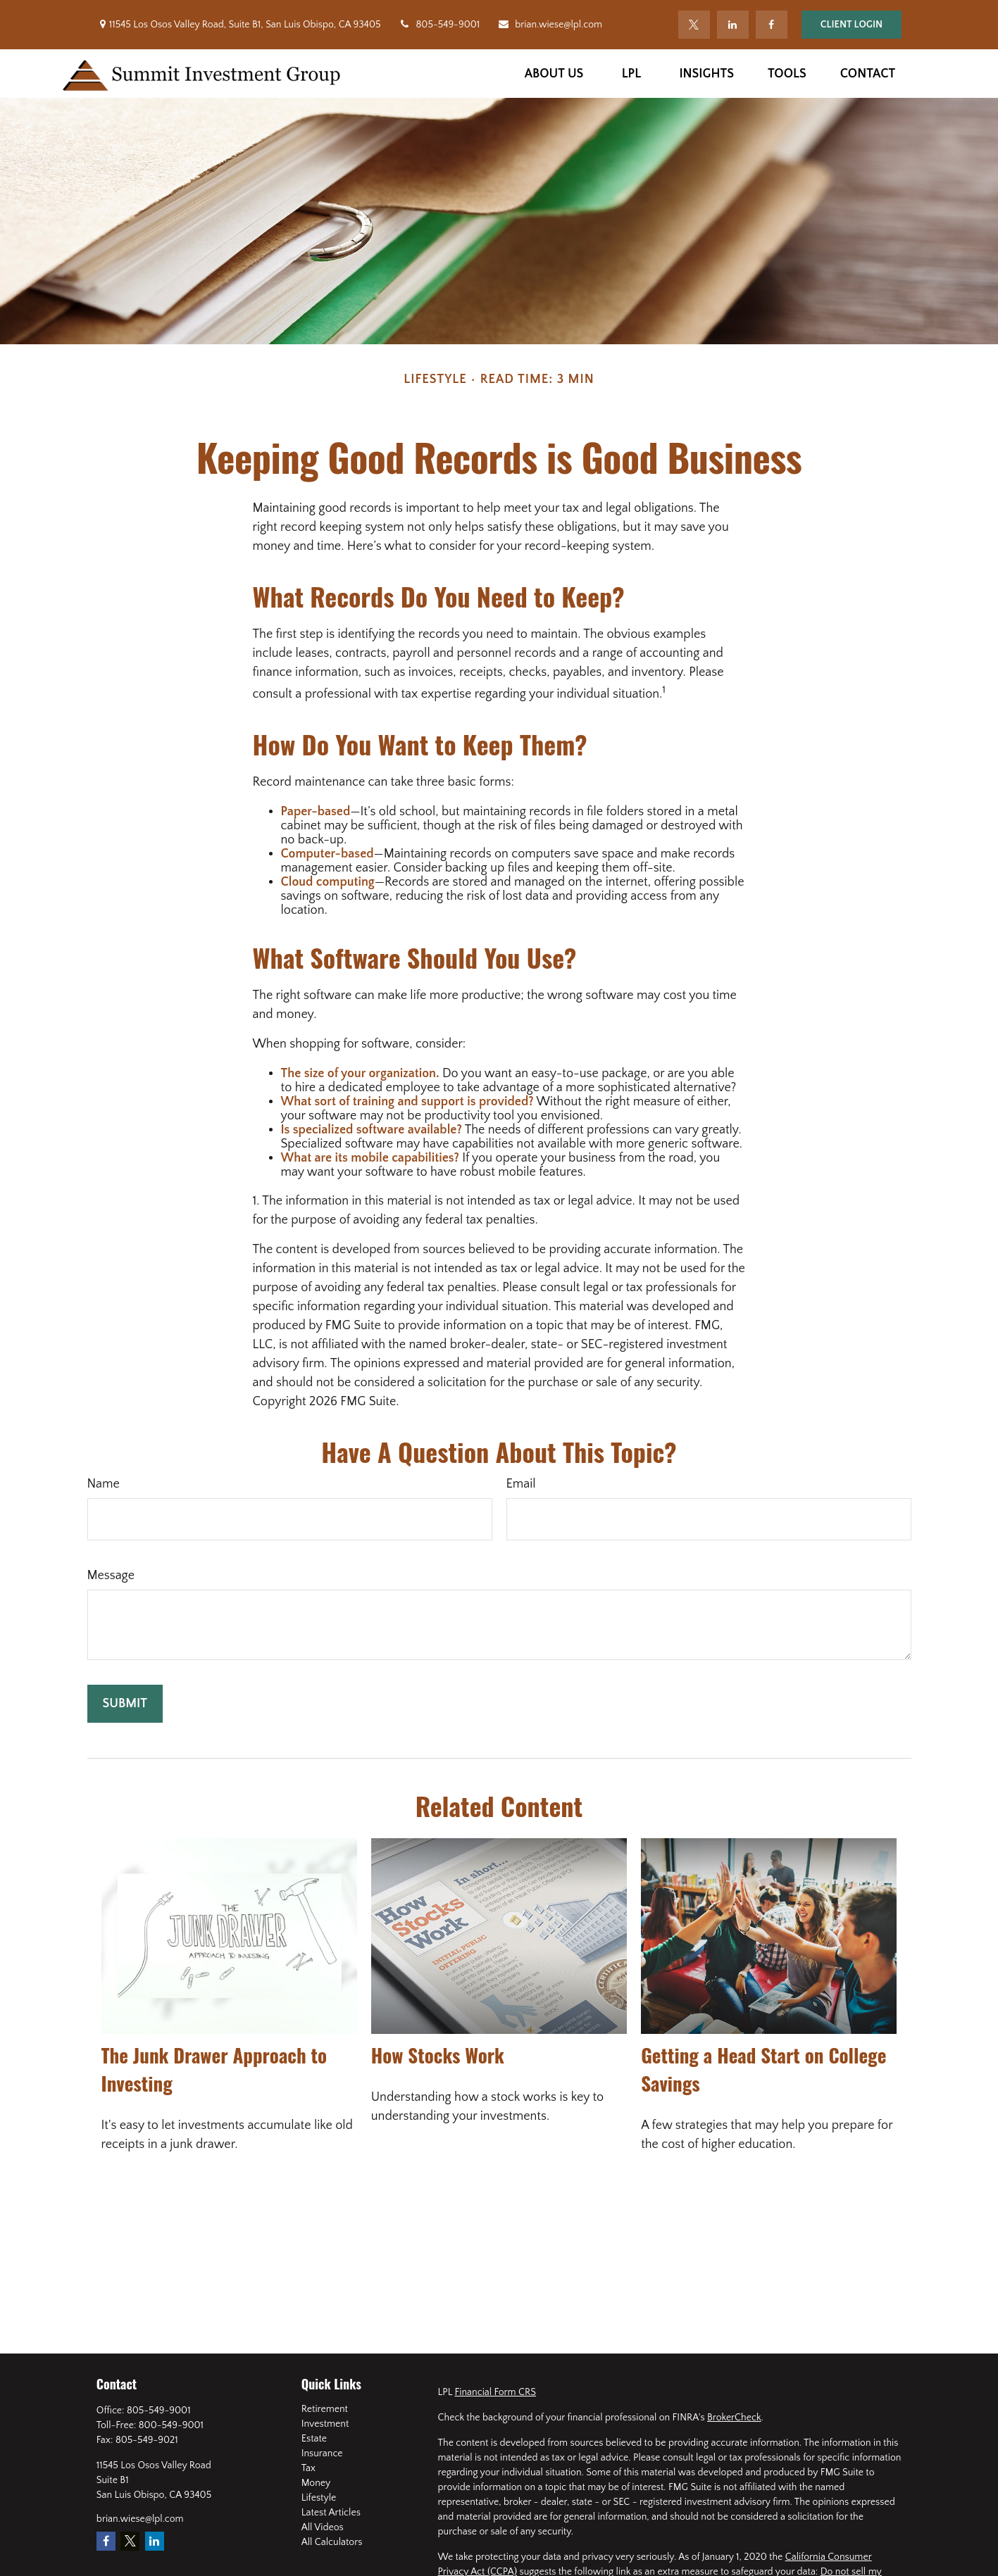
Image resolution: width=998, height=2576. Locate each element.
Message (111, 1576)
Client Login (851, 24)
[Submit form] (125, 1704)
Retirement (324, 2409)
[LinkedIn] (733, 25)
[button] (554, 73)
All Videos (322, 2527)
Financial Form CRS (496, 2392)
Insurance (322, 2453)
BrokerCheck (734, 2417)
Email (521, 1484)
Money (316, 2483)
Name (103, 1484)
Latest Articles (331, 2512)
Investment (325, 2424)
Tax (308, 2468)
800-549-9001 (171, 2425)
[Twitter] (694, 25)
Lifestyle (319, 2497)
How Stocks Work (437, 2055)
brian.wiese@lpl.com (549, 24)
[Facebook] (771, 25)
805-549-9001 (439, 24)
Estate (314, 2438)
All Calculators (332, 2542)
